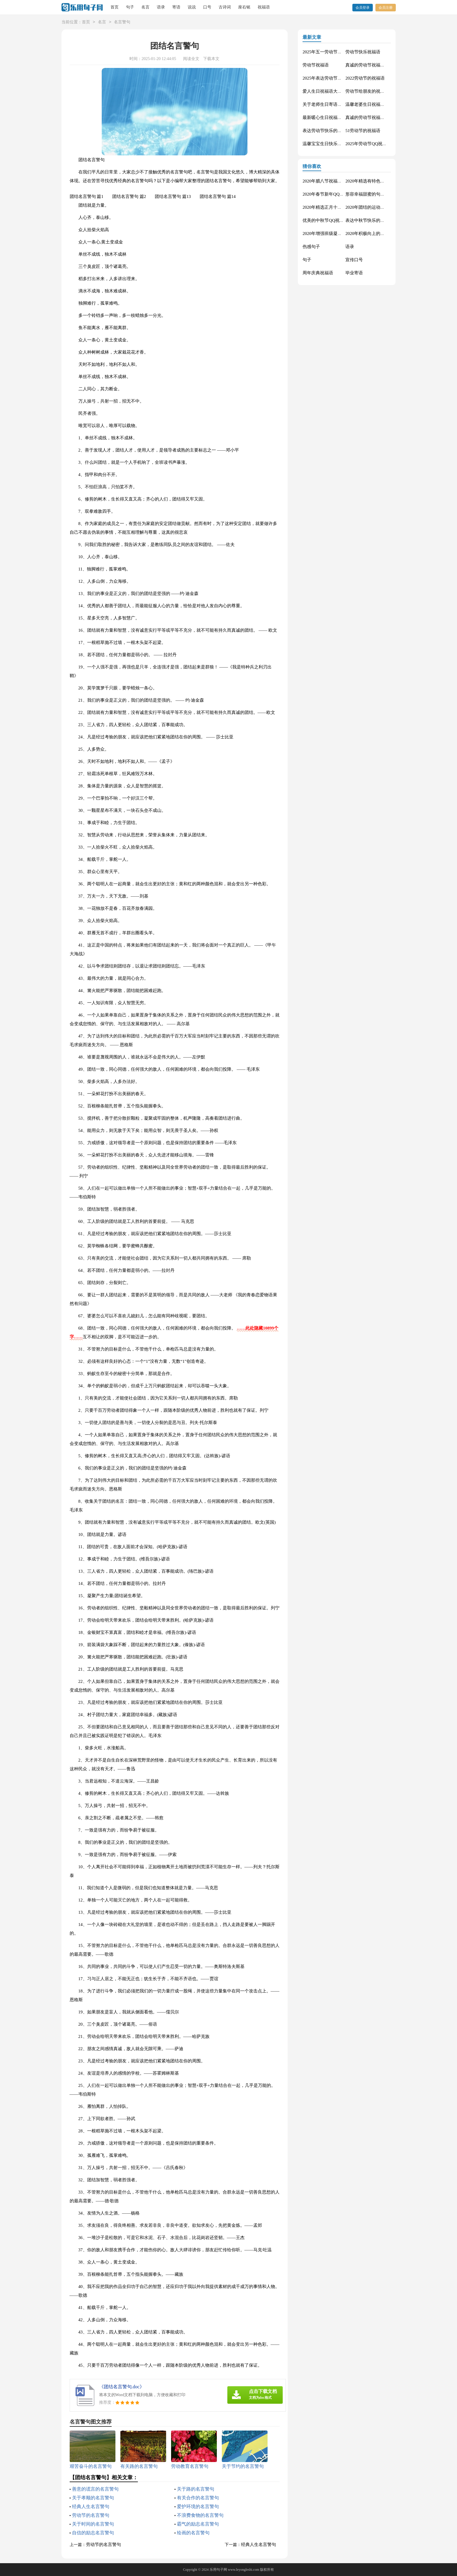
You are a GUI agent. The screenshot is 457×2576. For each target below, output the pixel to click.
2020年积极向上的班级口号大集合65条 (382, 233)
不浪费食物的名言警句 (200, 2515)
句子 (130, 7)
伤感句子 (311, 246)
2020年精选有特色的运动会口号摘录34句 (384, 181)
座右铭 (244, 7)
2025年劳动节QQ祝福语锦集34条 (377, 143)
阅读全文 (191, 59)
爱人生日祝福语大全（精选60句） (335, 91)
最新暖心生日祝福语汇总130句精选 (336, 117)
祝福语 (264, 7)
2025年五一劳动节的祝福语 (329, 52)
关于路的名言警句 (195, 2489)
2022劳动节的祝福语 (365, 78)
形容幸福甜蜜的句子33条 (369, 194)
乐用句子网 (218, 2570)
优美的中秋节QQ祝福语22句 (330, 220)
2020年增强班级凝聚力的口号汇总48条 (340, 233)
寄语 (176, 7)
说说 (192, 7)
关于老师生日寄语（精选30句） (333, 104)
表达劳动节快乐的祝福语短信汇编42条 (340, 130)
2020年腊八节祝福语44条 (327, 181)
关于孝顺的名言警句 (93, 2497)
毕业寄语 (354, 273)
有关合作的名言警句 (198, 2497)
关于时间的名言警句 (93, 2523)
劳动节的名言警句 (90, 2515)
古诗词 (225, 7)
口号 (207, 7)
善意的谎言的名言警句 (95, 2489)
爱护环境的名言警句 (198, 2506)
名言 (145, 7)
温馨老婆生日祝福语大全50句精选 (378, 104)
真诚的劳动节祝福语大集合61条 (376, 65)
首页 (114, 7)
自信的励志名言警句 (93, 2532)
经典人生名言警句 (90, 2506)
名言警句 (122, 22)
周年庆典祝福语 (318, 273)
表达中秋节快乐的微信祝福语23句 (378, 220)
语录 (161, 7)
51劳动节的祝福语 (362, 130)
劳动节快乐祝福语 (362, 52)
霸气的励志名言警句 (198, 2523)
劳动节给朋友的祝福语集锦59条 (376, 91)
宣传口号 (354, 259)
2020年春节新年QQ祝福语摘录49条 (336, 194)
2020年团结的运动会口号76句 (373, 207)
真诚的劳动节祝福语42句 (369, 117)
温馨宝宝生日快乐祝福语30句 (331, 143)
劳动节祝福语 (316, 65)
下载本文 (211, 59)
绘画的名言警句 (193, 2532)
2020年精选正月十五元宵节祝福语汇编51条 (344, 207)
